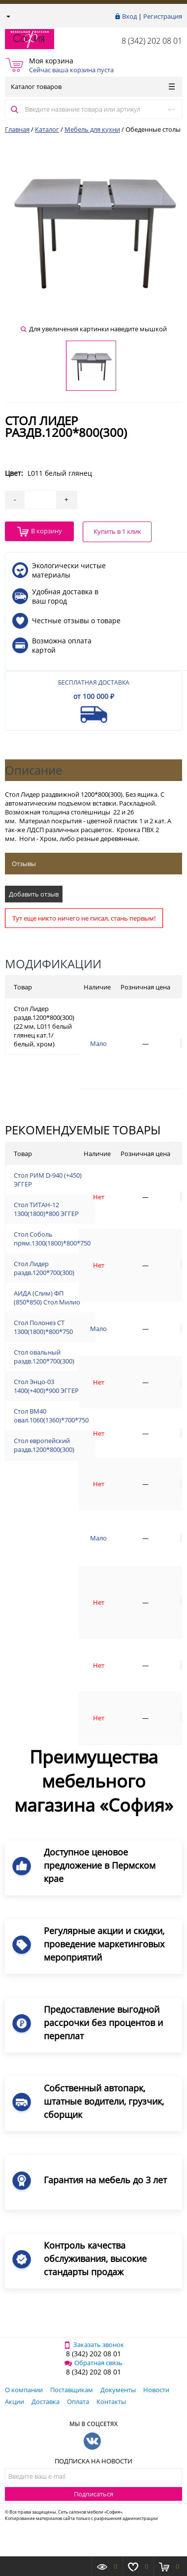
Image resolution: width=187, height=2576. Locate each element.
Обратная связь (93, 2362)
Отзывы (24, 863)
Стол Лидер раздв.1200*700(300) (44, 1268)
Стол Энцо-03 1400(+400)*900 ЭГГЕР (46, 1386)
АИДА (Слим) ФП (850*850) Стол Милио (47, 1297)
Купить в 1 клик (117, 531)
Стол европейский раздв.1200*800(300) (44, 1445)
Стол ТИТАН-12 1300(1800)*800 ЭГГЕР (46, 1209)
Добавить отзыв (34, 894)
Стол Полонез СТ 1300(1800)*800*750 (43, 1327)
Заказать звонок (93, 2344)
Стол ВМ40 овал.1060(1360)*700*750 (51, 1415)
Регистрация (162, 16)
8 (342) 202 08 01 (152, 40)
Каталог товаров (93, 86)
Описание (33, 770)
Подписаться (93, 2493)
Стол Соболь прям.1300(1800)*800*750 (52, 1238)
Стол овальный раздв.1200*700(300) (44, 1356)
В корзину (39, 531)
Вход (129, 16)
